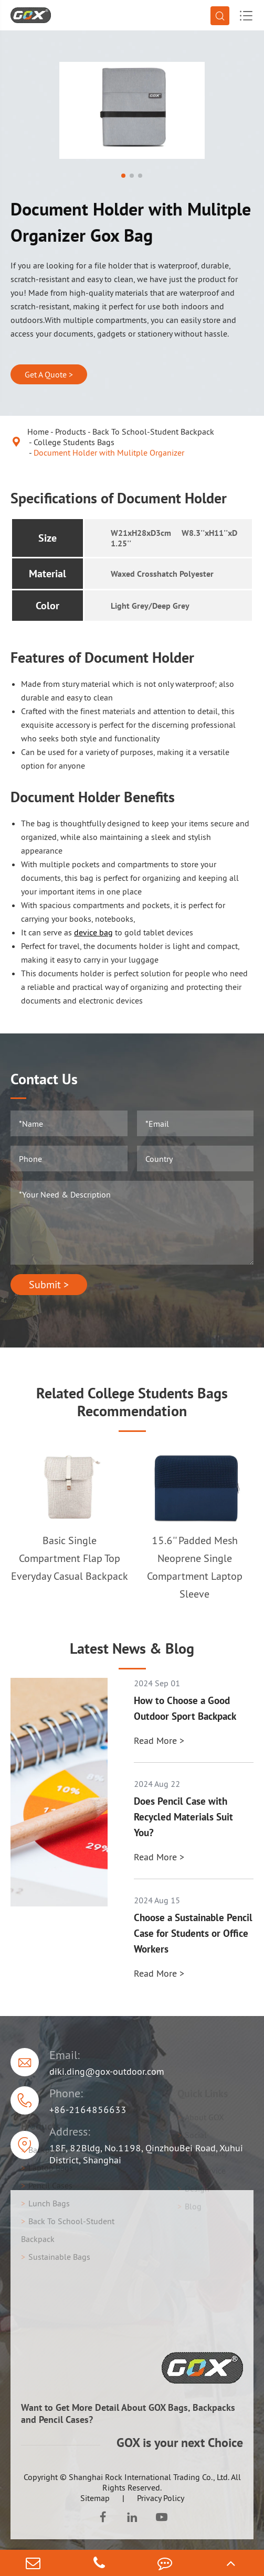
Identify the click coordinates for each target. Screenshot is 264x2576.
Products (70, 431)
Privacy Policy (160, 2498)
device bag (93, 932)
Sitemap (95, 2498)
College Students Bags (74, 442)
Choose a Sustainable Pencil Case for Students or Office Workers (193, 1933)
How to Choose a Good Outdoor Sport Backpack (185, 1708)
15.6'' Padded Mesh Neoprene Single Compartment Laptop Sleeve (194, 1567)
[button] (123, 176)
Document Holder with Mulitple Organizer (109, 452)
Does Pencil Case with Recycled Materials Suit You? (183, 1817)
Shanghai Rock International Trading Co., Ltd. (149, 2477)
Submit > (49, 1284)
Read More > (159, 1740)
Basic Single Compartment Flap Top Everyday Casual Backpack (69, 1558)
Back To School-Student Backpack (153, 431)
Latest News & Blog (132, 1648)
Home (38, 431)
